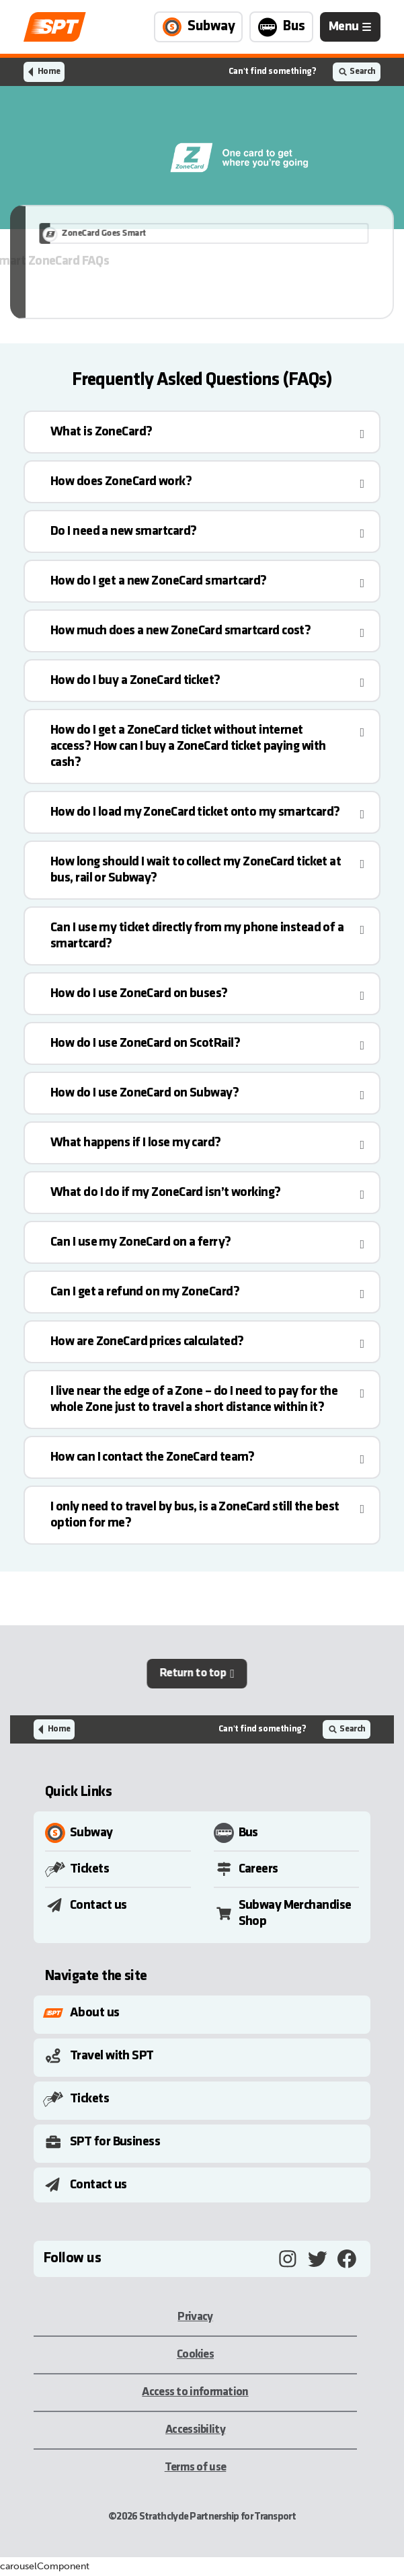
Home (49, 72)
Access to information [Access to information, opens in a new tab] (195, 2392)
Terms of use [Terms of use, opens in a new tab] (196, 2467)
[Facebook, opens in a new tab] (346, 2258)
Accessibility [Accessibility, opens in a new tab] (195, 2429)
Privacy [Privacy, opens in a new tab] (194, 2317)
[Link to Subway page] (198, 26)
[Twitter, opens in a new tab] (317, 2258)
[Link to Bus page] (281, 26)
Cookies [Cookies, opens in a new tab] (195, 2354)
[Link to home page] (55, 27)
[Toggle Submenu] (204, 2012)
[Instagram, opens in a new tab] (287, 2258)
